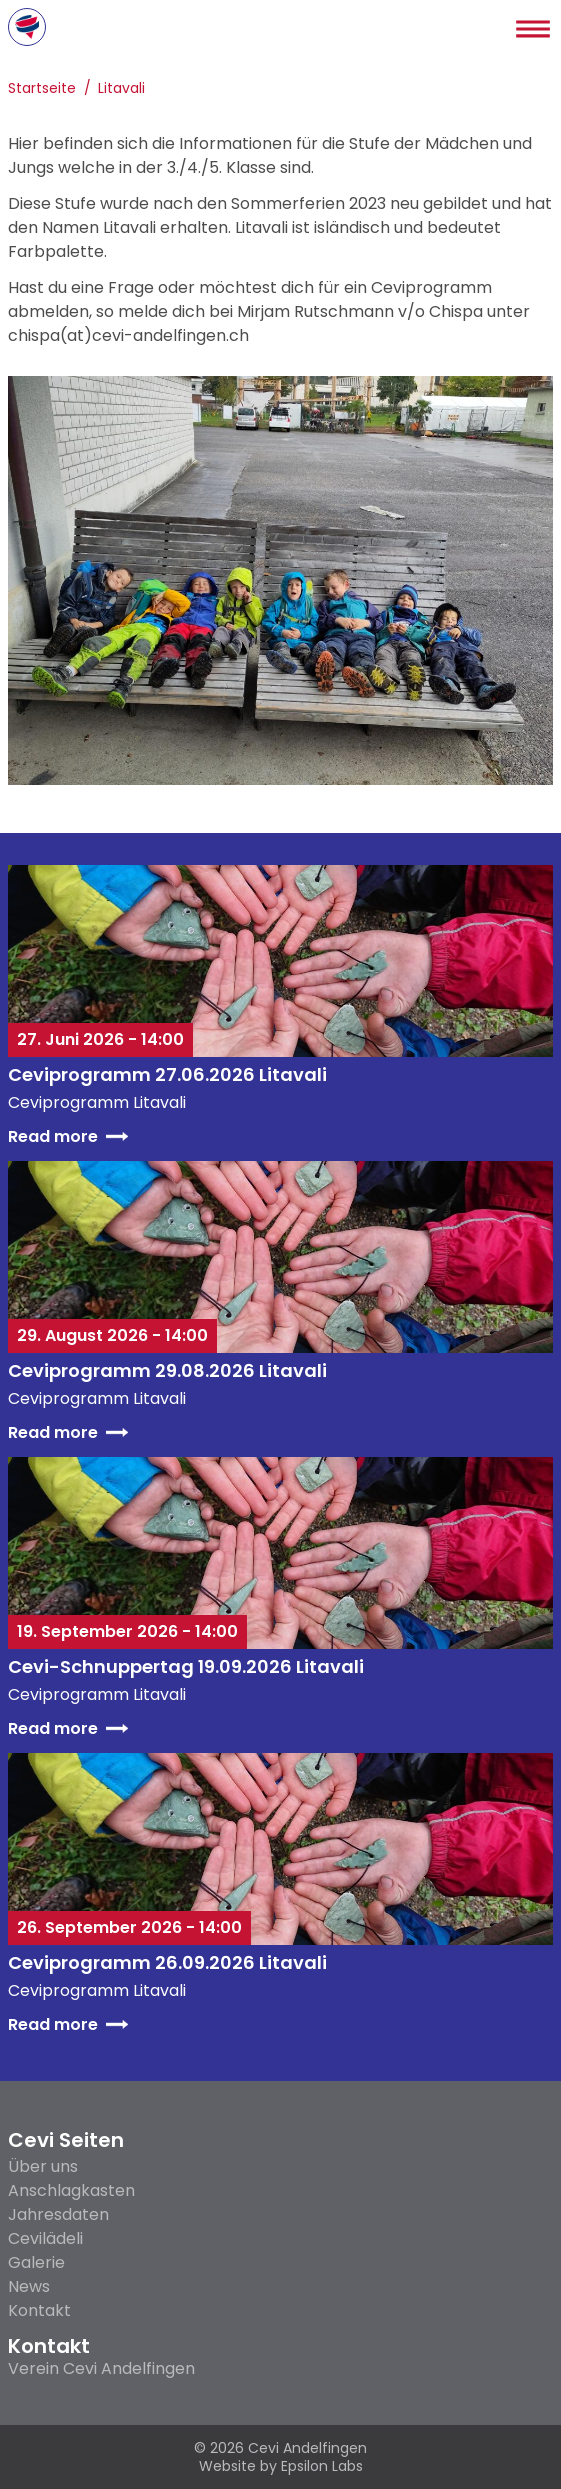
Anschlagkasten (71, 2190)
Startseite (42, 89)
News (29, 2286)
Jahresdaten (58, 2214)
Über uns (43, 2166)
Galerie (36, 2262)
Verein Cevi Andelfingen (101, 2369)
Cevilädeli (45, 2238)
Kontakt (39, 2310)
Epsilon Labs (322, 2466)
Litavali (121, 89)
